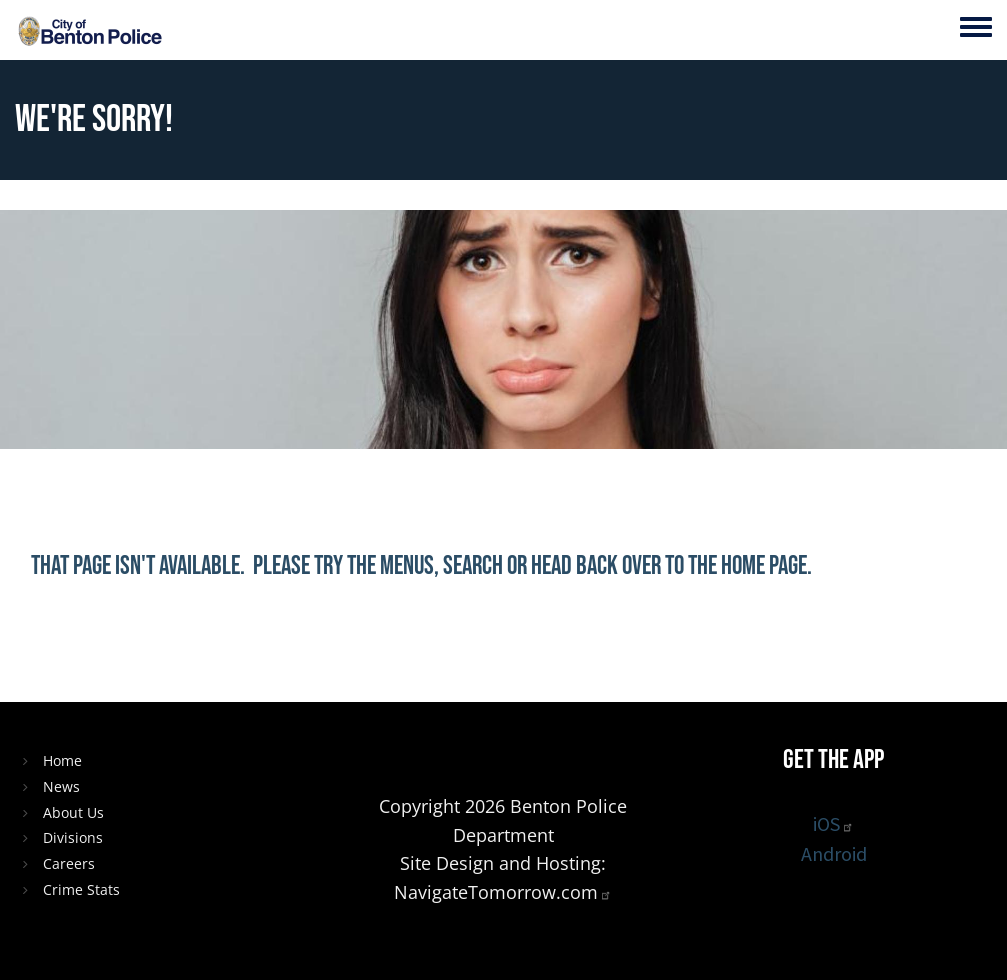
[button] (600, 646)
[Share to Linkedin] (504, 646)
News (61, 786)
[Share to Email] (552, 646)
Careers (69, 863)
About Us (73, 812)
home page (764, 566)
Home (62, 760)
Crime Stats (81, 889)
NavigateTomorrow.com (503, 892)
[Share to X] (456, 646)
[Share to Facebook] (408, 646)
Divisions (73, 837)
